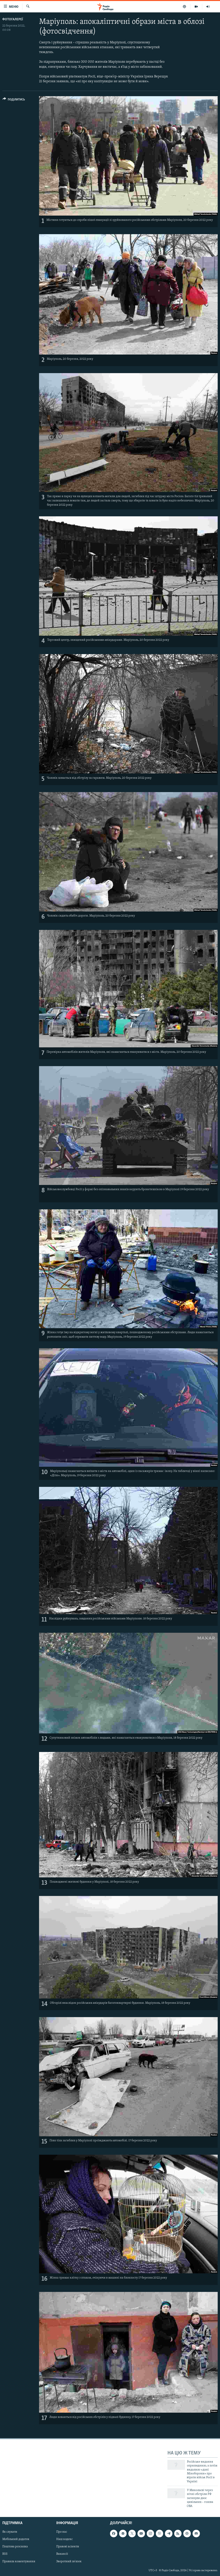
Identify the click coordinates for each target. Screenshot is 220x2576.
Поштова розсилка (15, 2546)
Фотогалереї (12, 19)
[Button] (14, 100)
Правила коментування (18, 2561)
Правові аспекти (67, 2546)
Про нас (61, 2531)
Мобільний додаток (15, 2539)
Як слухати (9, 2531)
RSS (5, 2554)
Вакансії (62, 2554)
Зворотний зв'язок (69, 2561)
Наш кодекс (64, 2539)
